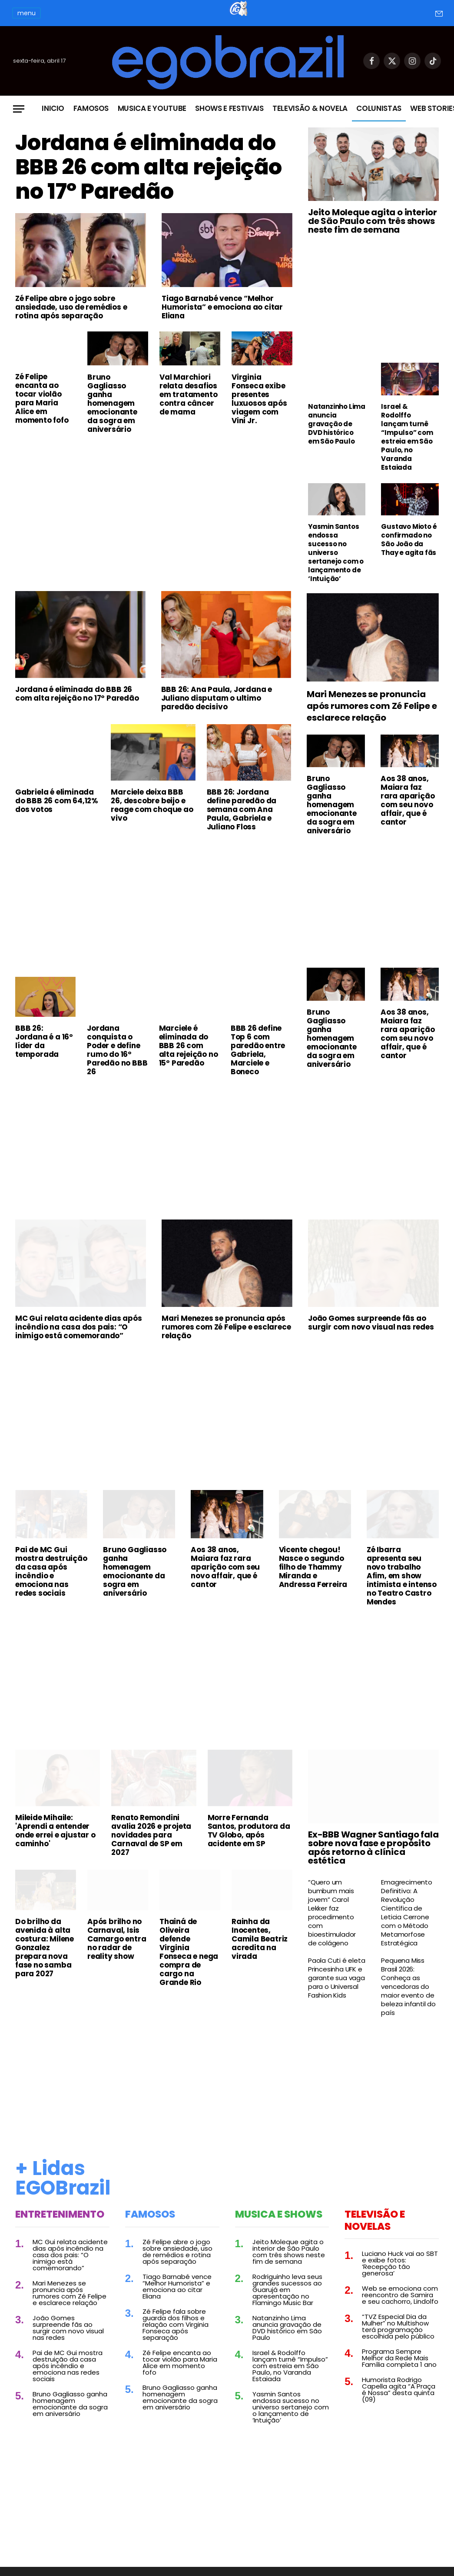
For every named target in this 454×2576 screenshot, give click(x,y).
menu (26, 13)
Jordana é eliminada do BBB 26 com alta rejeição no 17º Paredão (149, 167)
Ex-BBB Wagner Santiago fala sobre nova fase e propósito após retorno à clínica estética (373, 1847)
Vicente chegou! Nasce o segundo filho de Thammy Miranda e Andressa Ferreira (313, 1567)
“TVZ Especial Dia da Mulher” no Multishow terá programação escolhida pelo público (398, 2326)
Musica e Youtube (152, 108)
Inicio (53, 108)
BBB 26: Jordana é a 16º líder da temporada (44, 1041)
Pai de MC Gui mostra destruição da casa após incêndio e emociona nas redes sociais (51, 1571)
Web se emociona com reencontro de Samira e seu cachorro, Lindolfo (400, 2295)
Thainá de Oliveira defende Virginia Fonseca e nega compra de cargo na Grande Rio (188, 1952)
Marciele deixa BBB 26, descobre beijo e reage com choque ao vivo (152, 805)
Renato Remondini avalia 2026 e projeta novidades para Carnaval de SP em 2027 (151, 1835)
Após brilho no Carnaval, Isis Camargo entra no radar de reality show (116, 1939)
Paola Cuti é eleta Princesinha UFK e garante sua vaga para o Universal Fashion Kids (336, 1978)
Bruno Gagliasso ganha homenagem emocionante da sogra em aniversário (112, 403)
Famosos (91, 108)
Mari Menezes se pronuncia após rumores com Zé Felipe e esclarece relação (372, 706)
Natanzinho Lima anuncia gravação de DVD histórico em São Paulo (336, 424)
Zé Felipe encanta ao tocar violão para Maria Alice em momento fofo (42, 399)
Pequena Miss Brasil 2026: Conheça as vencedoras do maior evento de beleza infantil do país (408, 1986)
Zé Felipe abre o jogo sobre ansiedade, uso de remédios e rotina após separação (71, 307)
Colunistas (378, 108)
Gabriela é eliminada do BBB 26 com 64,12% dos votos (56, 801)
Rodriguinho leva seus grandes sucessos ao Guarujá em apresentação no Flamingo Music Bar (287, 2289)
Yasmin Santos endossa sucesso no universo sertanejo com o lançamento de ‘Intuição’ (336, 552)
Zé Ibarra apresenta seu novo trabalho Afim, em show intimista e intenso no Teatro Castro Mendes (402, 1575)
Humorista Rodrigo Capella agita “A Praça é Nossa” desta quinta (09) (398, 2389)
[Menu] (18, 109)
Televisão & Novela (310, 108)
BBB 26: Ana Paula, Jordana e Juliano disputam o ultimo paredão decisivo (216, 698)
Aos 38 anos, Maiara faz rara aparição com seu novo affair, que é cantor (407, 800)
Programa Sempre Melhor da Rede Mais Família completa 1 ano (399, 2358)
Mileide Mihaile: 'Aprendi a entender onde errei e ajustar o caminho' (55, 1830)
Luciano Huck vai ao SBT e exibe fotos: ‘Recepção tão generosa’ (400, 2263)
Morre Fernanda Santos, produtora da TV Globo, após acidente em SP (249, 1830)
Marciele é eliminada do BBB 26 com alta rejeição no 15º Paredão (188, 1045)
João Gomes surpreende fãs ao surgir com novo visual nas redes (371, 1322)
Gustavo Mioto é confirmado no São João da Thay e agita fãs (409, 539)
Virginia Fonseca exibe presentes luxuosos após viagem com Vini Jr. (259, 399)
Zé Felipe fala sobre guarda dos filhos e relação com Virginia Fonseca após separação (175, 2324)
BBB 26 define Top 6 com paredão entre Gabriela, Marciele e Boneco (258, 1050)
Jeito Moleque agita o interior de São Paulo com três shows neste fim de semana (372, 221)
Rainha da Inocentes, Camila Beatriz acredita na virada (260, 1939)
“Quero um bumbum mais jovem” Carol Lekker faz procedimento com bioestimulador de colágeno (332, 1913)
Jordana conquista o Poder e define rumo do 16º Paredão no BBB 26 (117, 1050)
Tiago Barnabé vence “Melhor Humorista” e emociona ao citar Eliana (222, 307)
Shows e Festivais (229, 108)
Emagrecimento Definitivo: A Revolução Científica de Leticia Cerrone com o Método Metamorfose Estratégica (406, 1913)
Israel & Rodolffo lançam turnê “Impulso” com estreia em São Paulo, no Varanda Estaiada (407, 437)
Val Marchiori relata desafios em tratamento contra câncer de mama (188, 394)
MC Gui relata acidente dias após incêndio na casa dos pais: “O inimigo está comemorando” (78, 1327)
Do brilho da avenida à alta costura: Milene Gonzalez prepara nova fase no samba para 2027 (44, 1947)
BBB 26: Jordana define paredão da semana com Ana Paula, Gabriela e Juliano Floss (242, 809)
